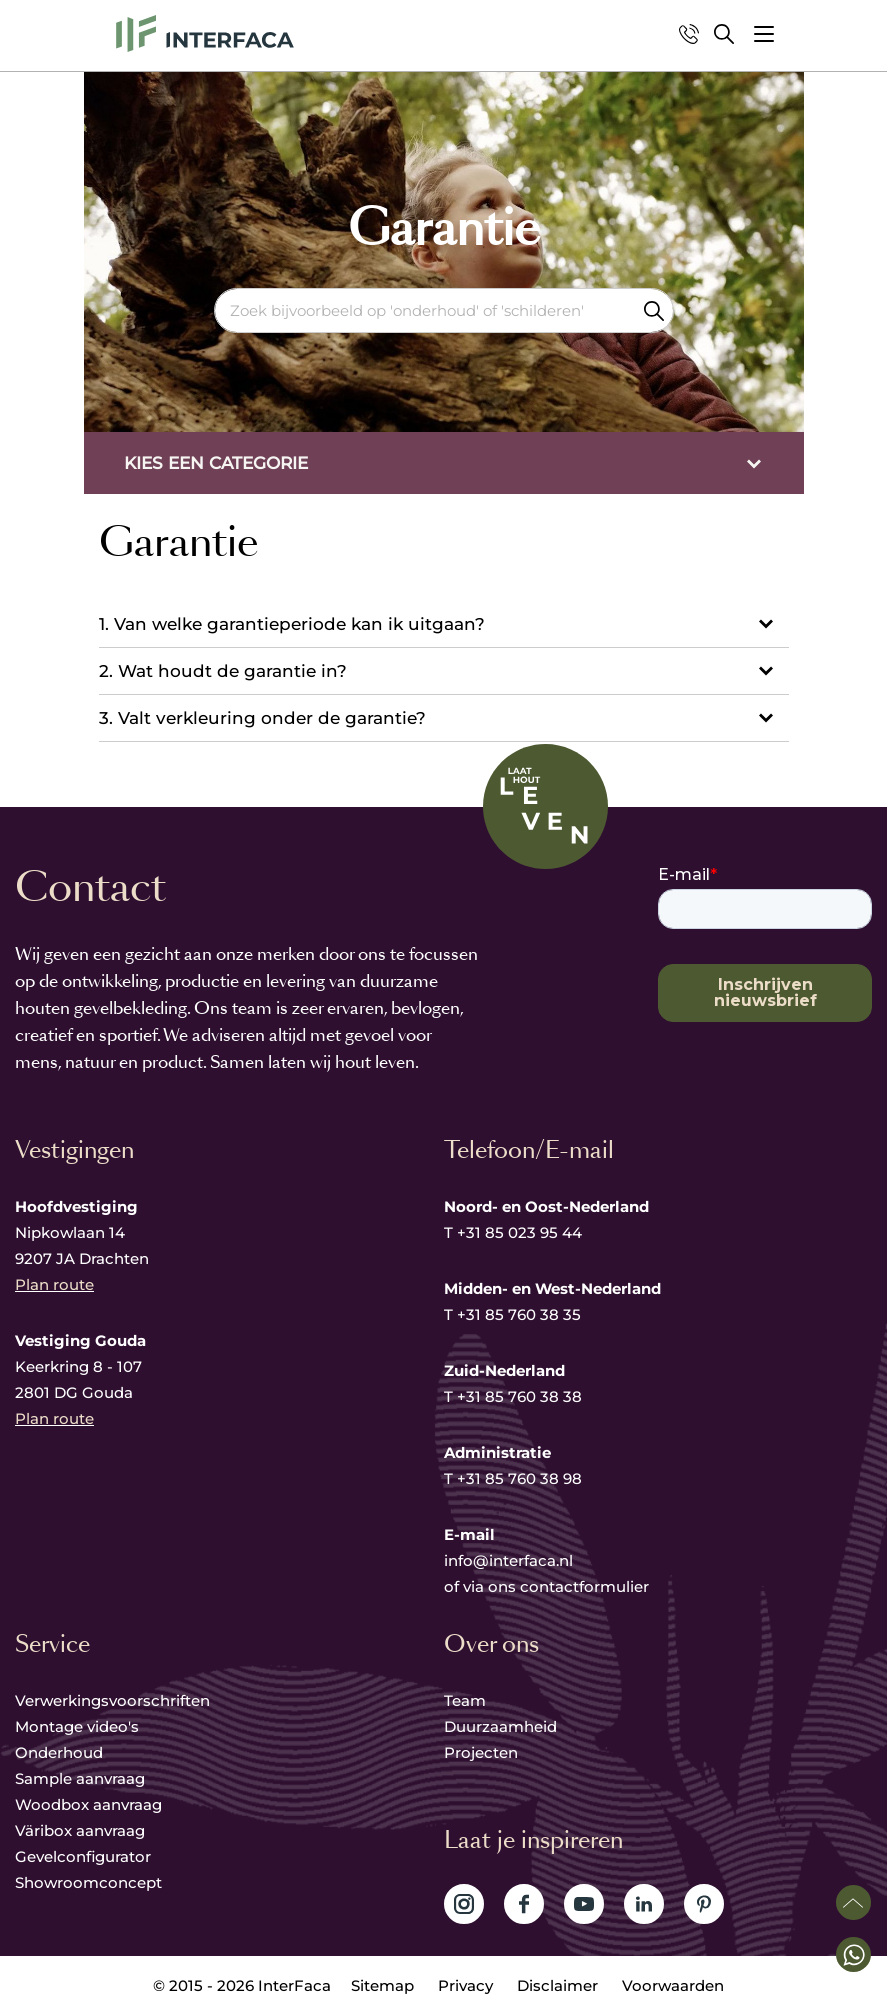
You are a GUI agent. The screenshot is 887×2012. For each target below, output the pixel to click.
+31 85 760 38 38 (519, 1396)
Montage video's (77, 1726)
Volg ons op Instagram (464, 1904)
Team (465, 1700)
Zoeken (654, 310)
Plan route (54, 1284)
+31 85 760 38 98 (519, 1478)
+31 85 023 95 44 (519, 1232)
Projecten (481, 1752)
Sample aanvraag (80, 1778)
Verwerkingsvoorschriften (112, 1700)
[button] (764, 34)
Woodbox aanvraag (88, 1804)
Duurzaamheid (500, 1726)
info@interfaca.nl (508, 1560)
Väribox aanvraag (80, 1830)
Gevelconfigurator (83, 1856)
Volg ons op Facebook (524, 1904)
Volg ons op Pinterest (704, 1904)
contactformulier (584, 1586)
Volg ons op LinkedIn (644, 1904)
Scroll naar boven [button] (853, 1902)
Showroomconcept (90, 1882)
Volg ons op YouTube (584, 1904)
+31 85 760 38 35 (519, 1314)
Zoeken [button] (724, 34)
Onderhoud (59, 1752)
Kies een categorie (216, 463)
